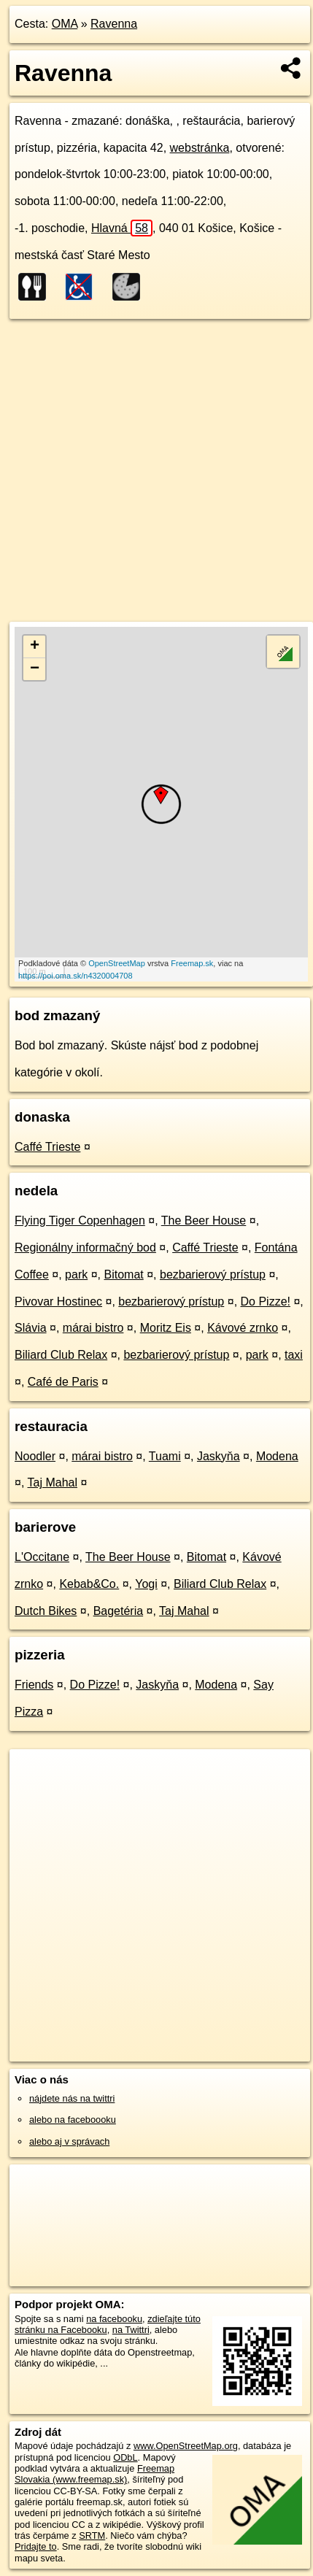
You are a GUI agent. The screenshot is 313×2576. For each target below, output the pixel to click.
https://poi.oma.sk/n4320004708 (75, 975)
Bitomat (123, 1274)
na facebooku (114, 2318)
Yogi (146, 1584)
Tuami (165, 1456)
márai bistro (93, 1328)
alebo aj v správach (69, 2141)
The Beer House (204, 1220)
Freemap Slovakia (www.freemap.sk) (94, 2474)
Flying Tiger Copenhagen (80, 1220)
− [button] (34, 669)
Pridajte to (36, 2546)
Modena (277, 1456)
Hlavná (121, 228)
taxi (294, 1355)
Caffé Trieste (47, 1147)
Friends (34, 1684)
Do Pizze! (265, 1301)
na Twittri (131, 2329)
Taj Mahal (52, 1482)
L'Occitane (42, 1557)
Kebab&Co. (89, 1584)
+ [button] (34, 647)
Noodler (35, 1456)
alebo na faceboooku (72, 2119)
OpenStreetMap (116, 963)
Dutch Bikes (46, 1611)
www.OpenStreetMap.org (186, 2445)
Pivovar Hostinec (58, 1301)
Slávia (31, 1328)
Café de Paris (63, 1382)
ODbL (125, 2457)
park (76, 1274)
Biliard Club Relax (61, 1355)
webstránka (200, 148)
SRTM (92, 2535)
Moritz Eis (165, 1328)
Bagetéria (118, 1611)
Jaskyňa (218, 1456)
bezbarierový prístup (213, 1274)
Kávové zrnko (242, 1328)
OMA (65, 24)
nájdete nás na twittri (72, 2098)
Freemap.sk (192, 963)
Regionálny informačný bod (85, 1247)
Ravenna (113, 24)
